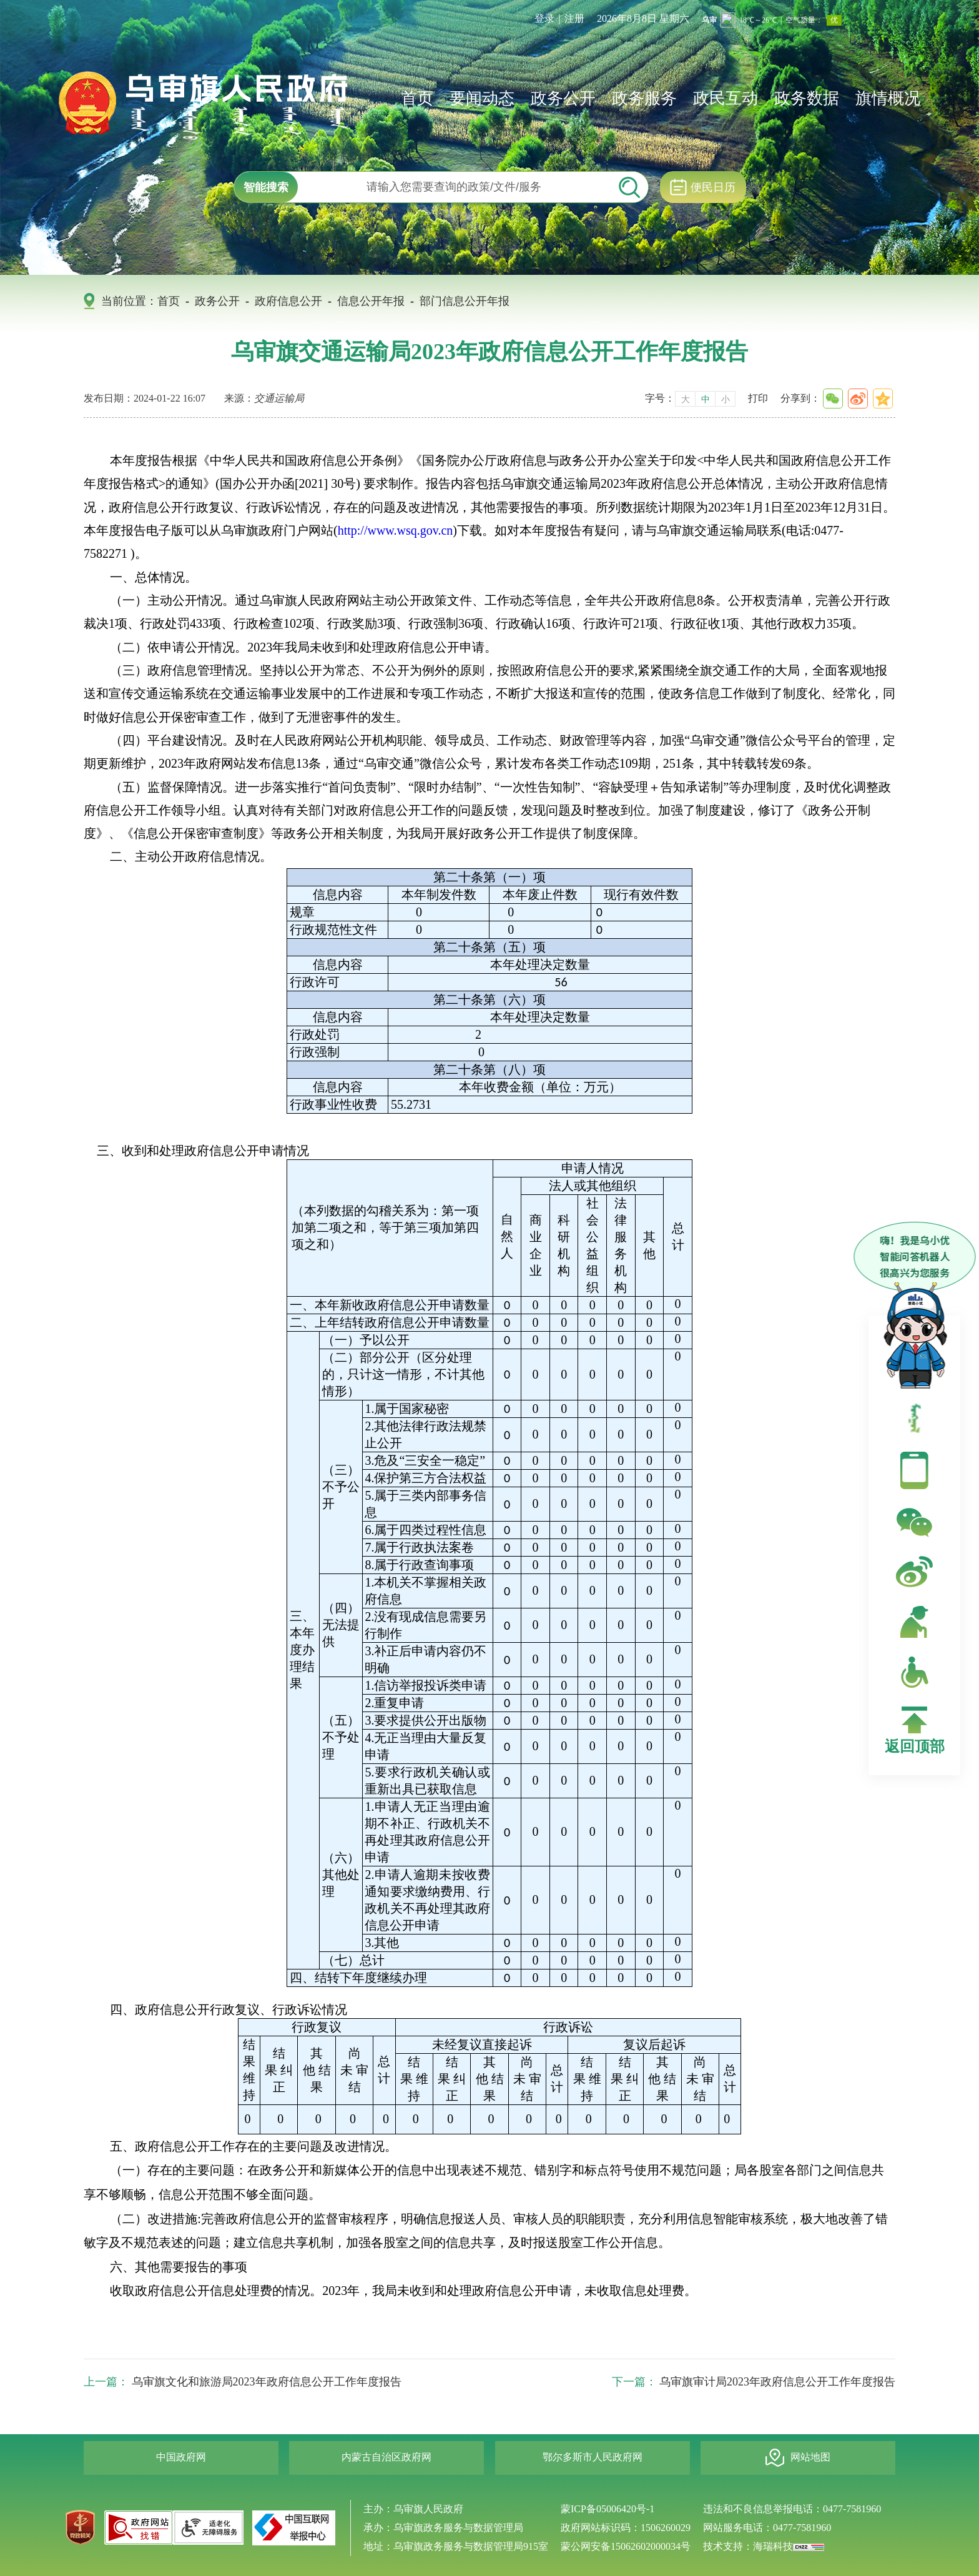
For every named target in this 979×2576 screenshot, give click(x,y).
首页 (417, 98)
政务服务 (644, 98)
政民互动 (725, 98)
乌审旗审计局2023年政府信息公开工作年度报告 (777, 2381)
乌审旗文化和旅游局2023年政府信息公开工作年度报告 (266, 2381)
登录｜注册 (559, 18)
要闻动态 (482, 98)
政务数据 (806, 98)
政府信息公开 (288, 301)
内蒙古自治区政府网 (386, 2457)
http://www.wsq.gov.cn (395, 530)
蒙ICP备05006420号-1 (607, 2509)
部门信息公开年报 (464, 301)
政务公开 (563, 98)
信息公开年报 (371, 301)
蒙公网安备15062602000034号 (626, 2546)
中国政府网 (181, 2457)
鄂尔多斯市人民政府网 (592, 2457)
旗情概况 (887, 98)
